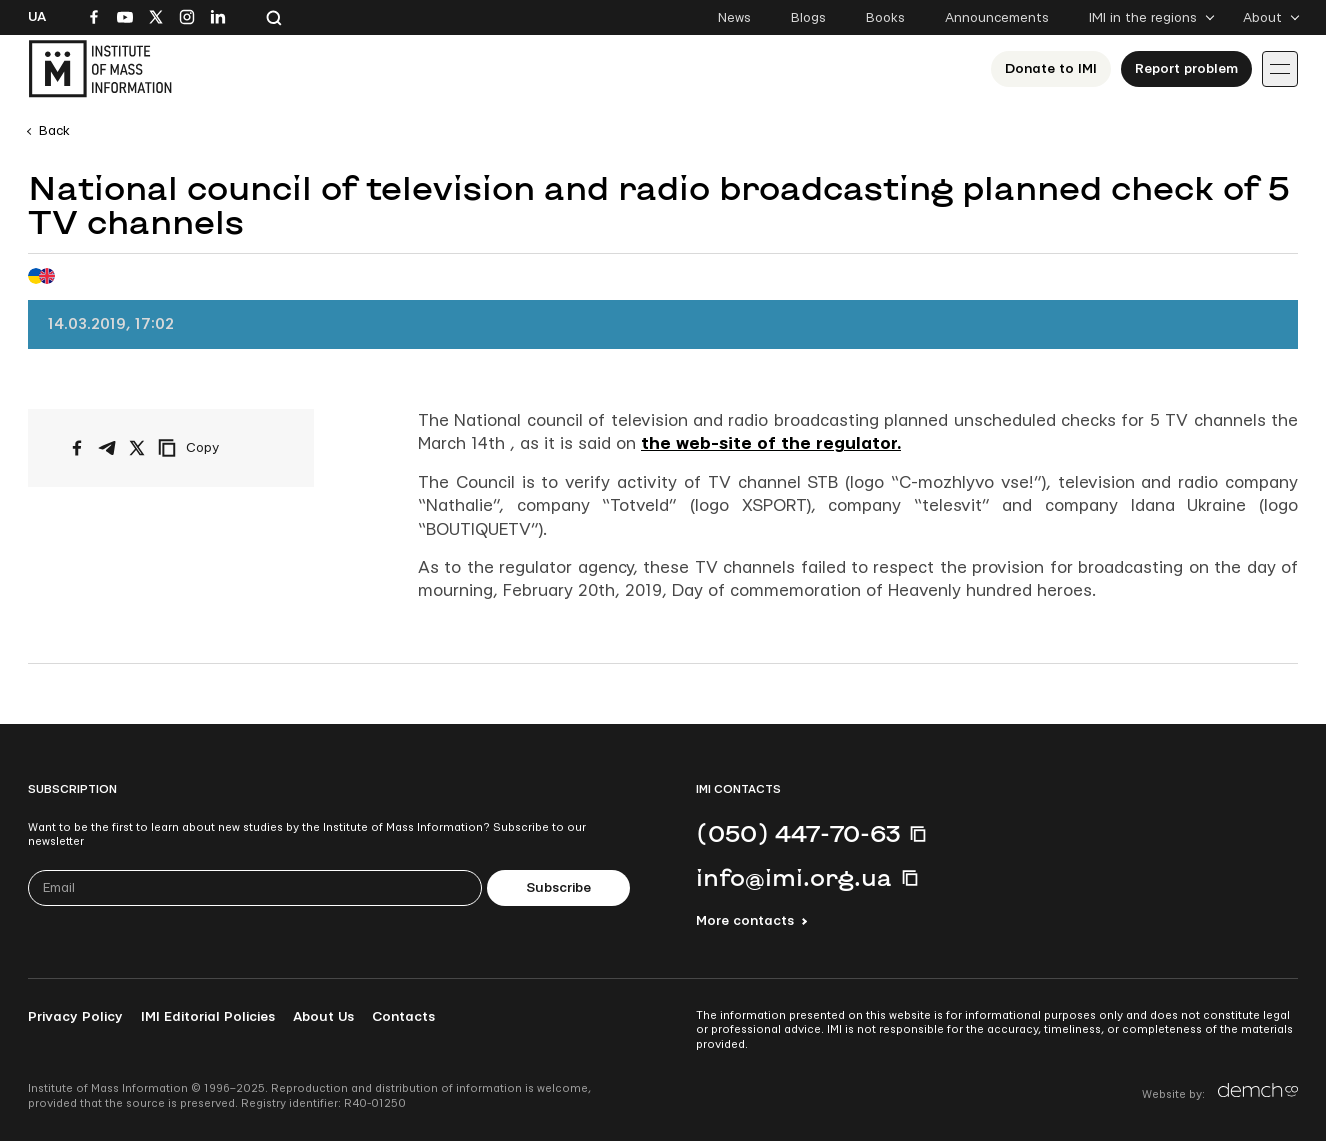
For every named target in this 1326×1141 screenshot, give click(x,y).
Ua (37, 17)
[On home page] (100, 69)
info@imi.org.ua (794, 877)
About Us (323, 1017)
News (734, 18)
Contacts (403, 1017)
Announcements (997, 18)
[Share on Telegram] (107, 448)
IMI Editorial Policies (208, 1017)
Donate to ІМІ (1051, 69)
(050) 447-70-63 (798, 833)
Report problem (1186, 69)
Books (885, 18)
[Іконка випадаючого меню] (1280, 69)
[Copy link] (216, 448)
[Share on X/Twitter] (137, 448)
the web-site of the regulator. (771, 443)
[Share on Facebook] (77, 448)
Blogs (808, 18)
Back (54, 131)
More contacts (745, 921)
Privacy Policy (75, 1017)
